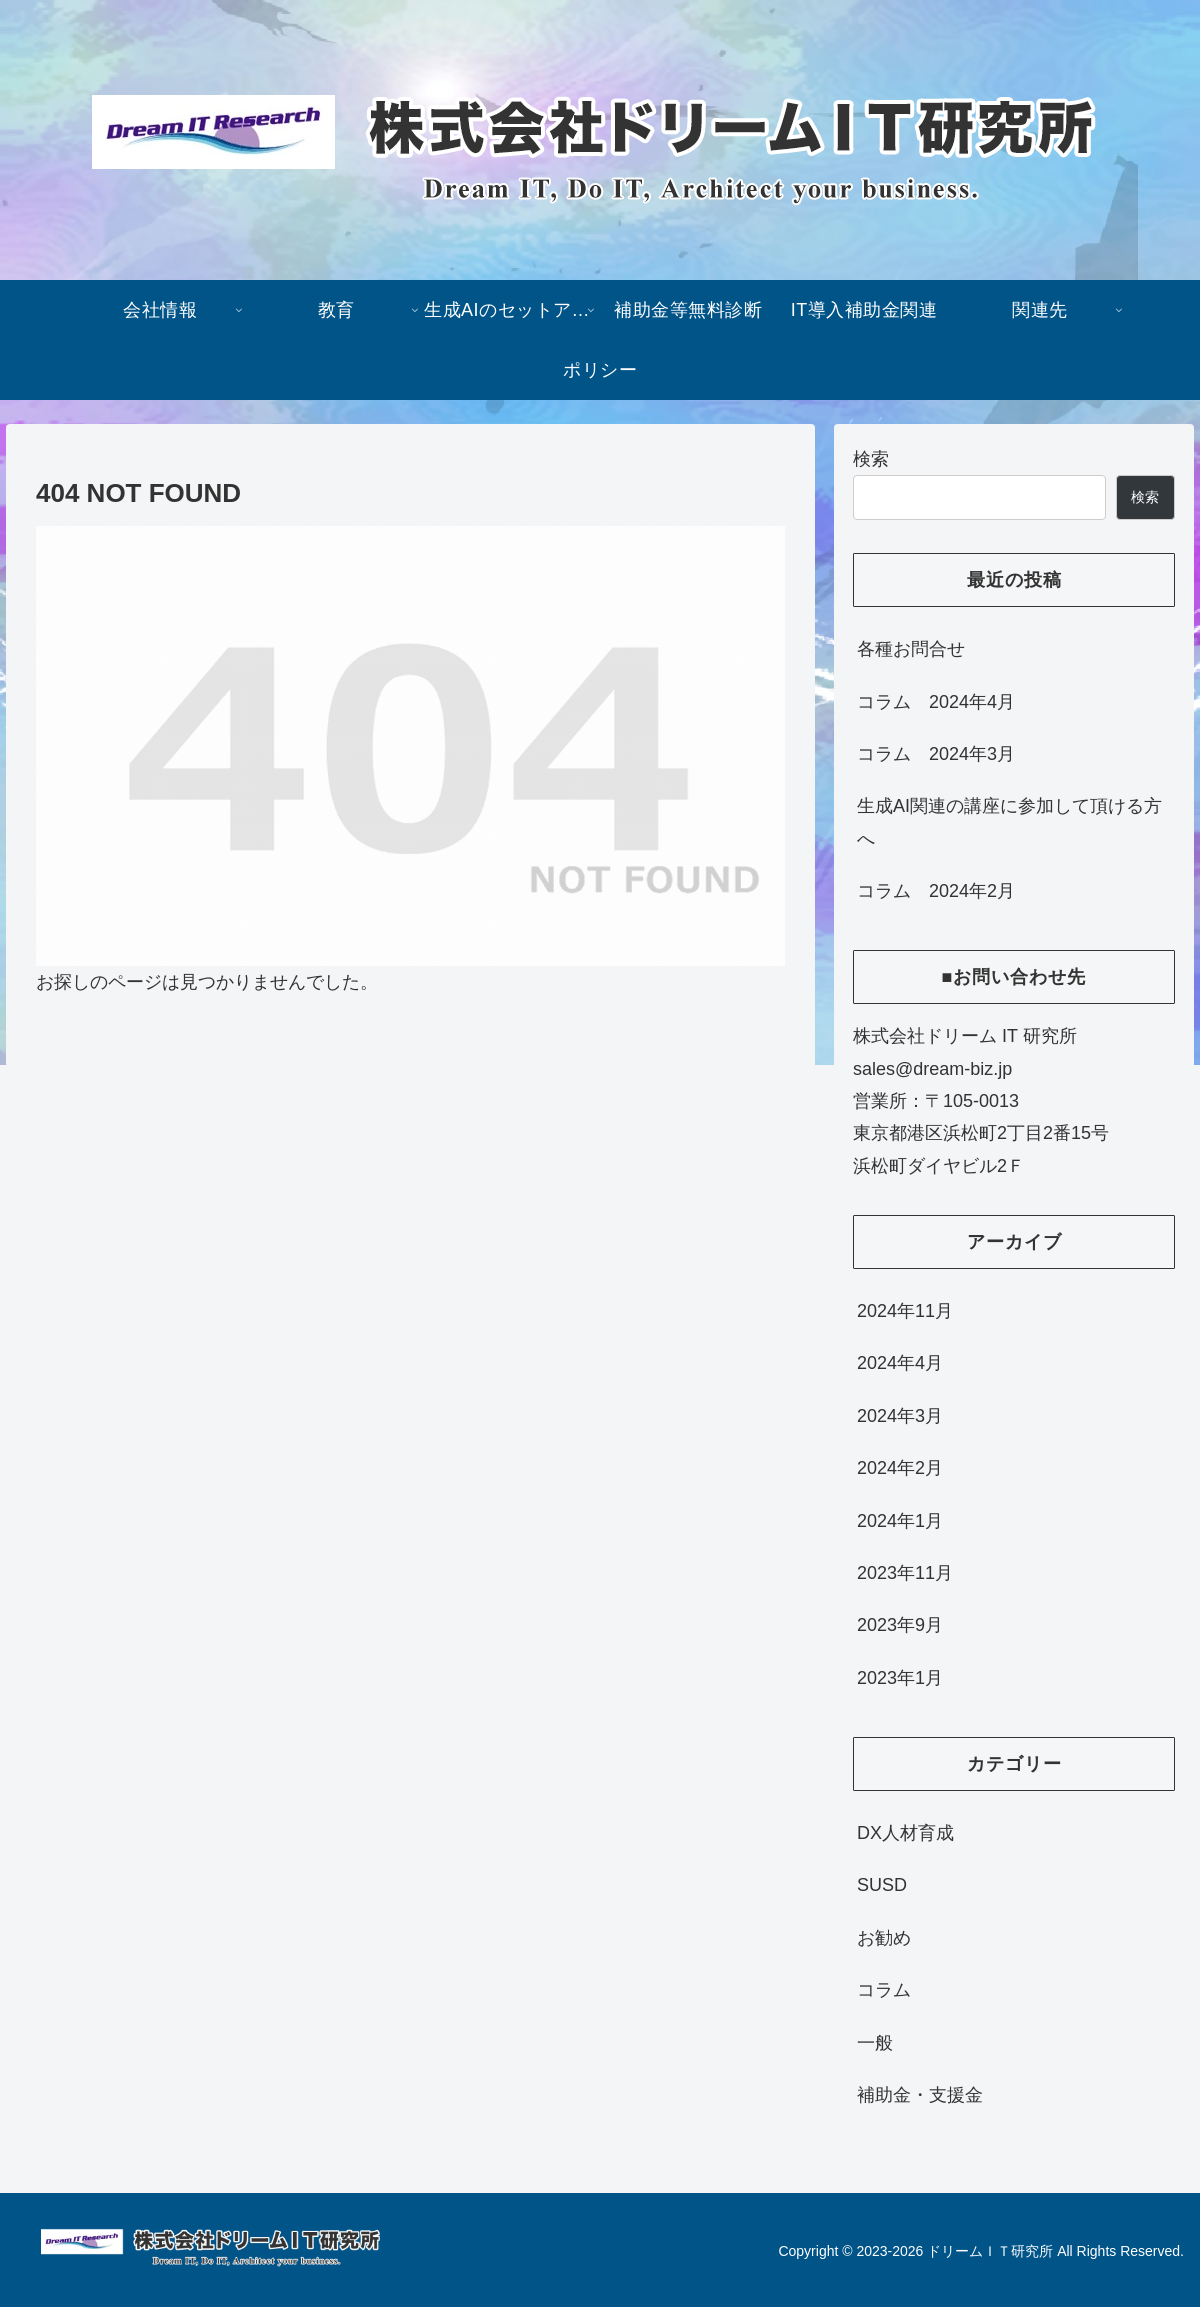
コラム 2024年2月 (936, 891)
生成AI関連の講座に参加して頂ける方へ (1009, 822)
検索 (871, 459)
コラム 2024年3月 (936, 754)
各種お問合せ (911, 649)
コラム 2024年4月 (936, 702)
